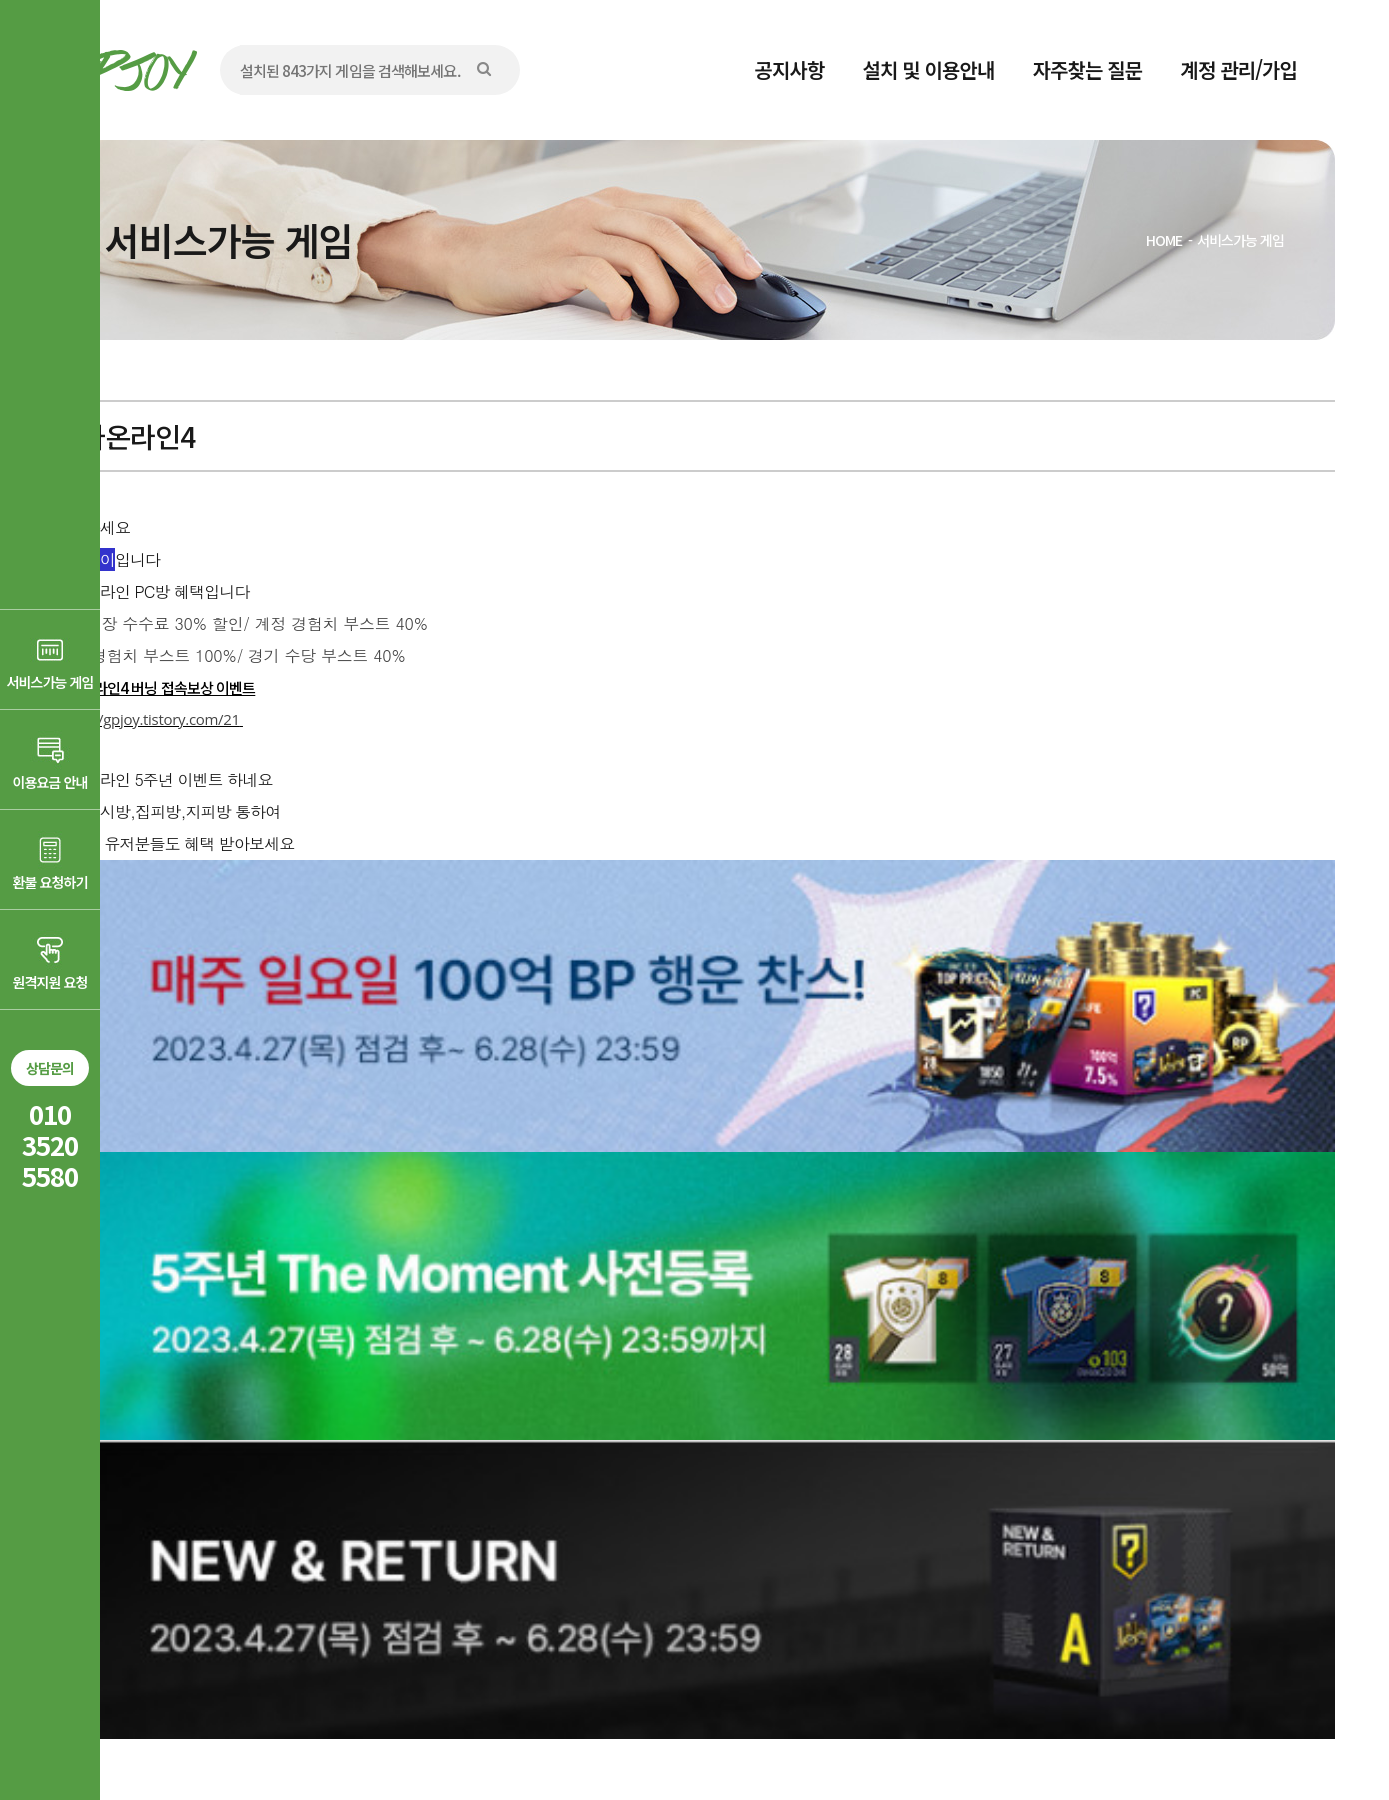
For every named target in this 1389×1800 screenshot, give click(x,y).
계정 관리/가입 (1238, 69)
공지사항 (790, 69)
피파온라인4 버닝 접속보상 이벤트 (155, 687)
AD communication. (362, 1733)
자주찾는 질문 (1088, 69)
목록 (1293, 1449)
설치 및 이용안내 (929, 69)
